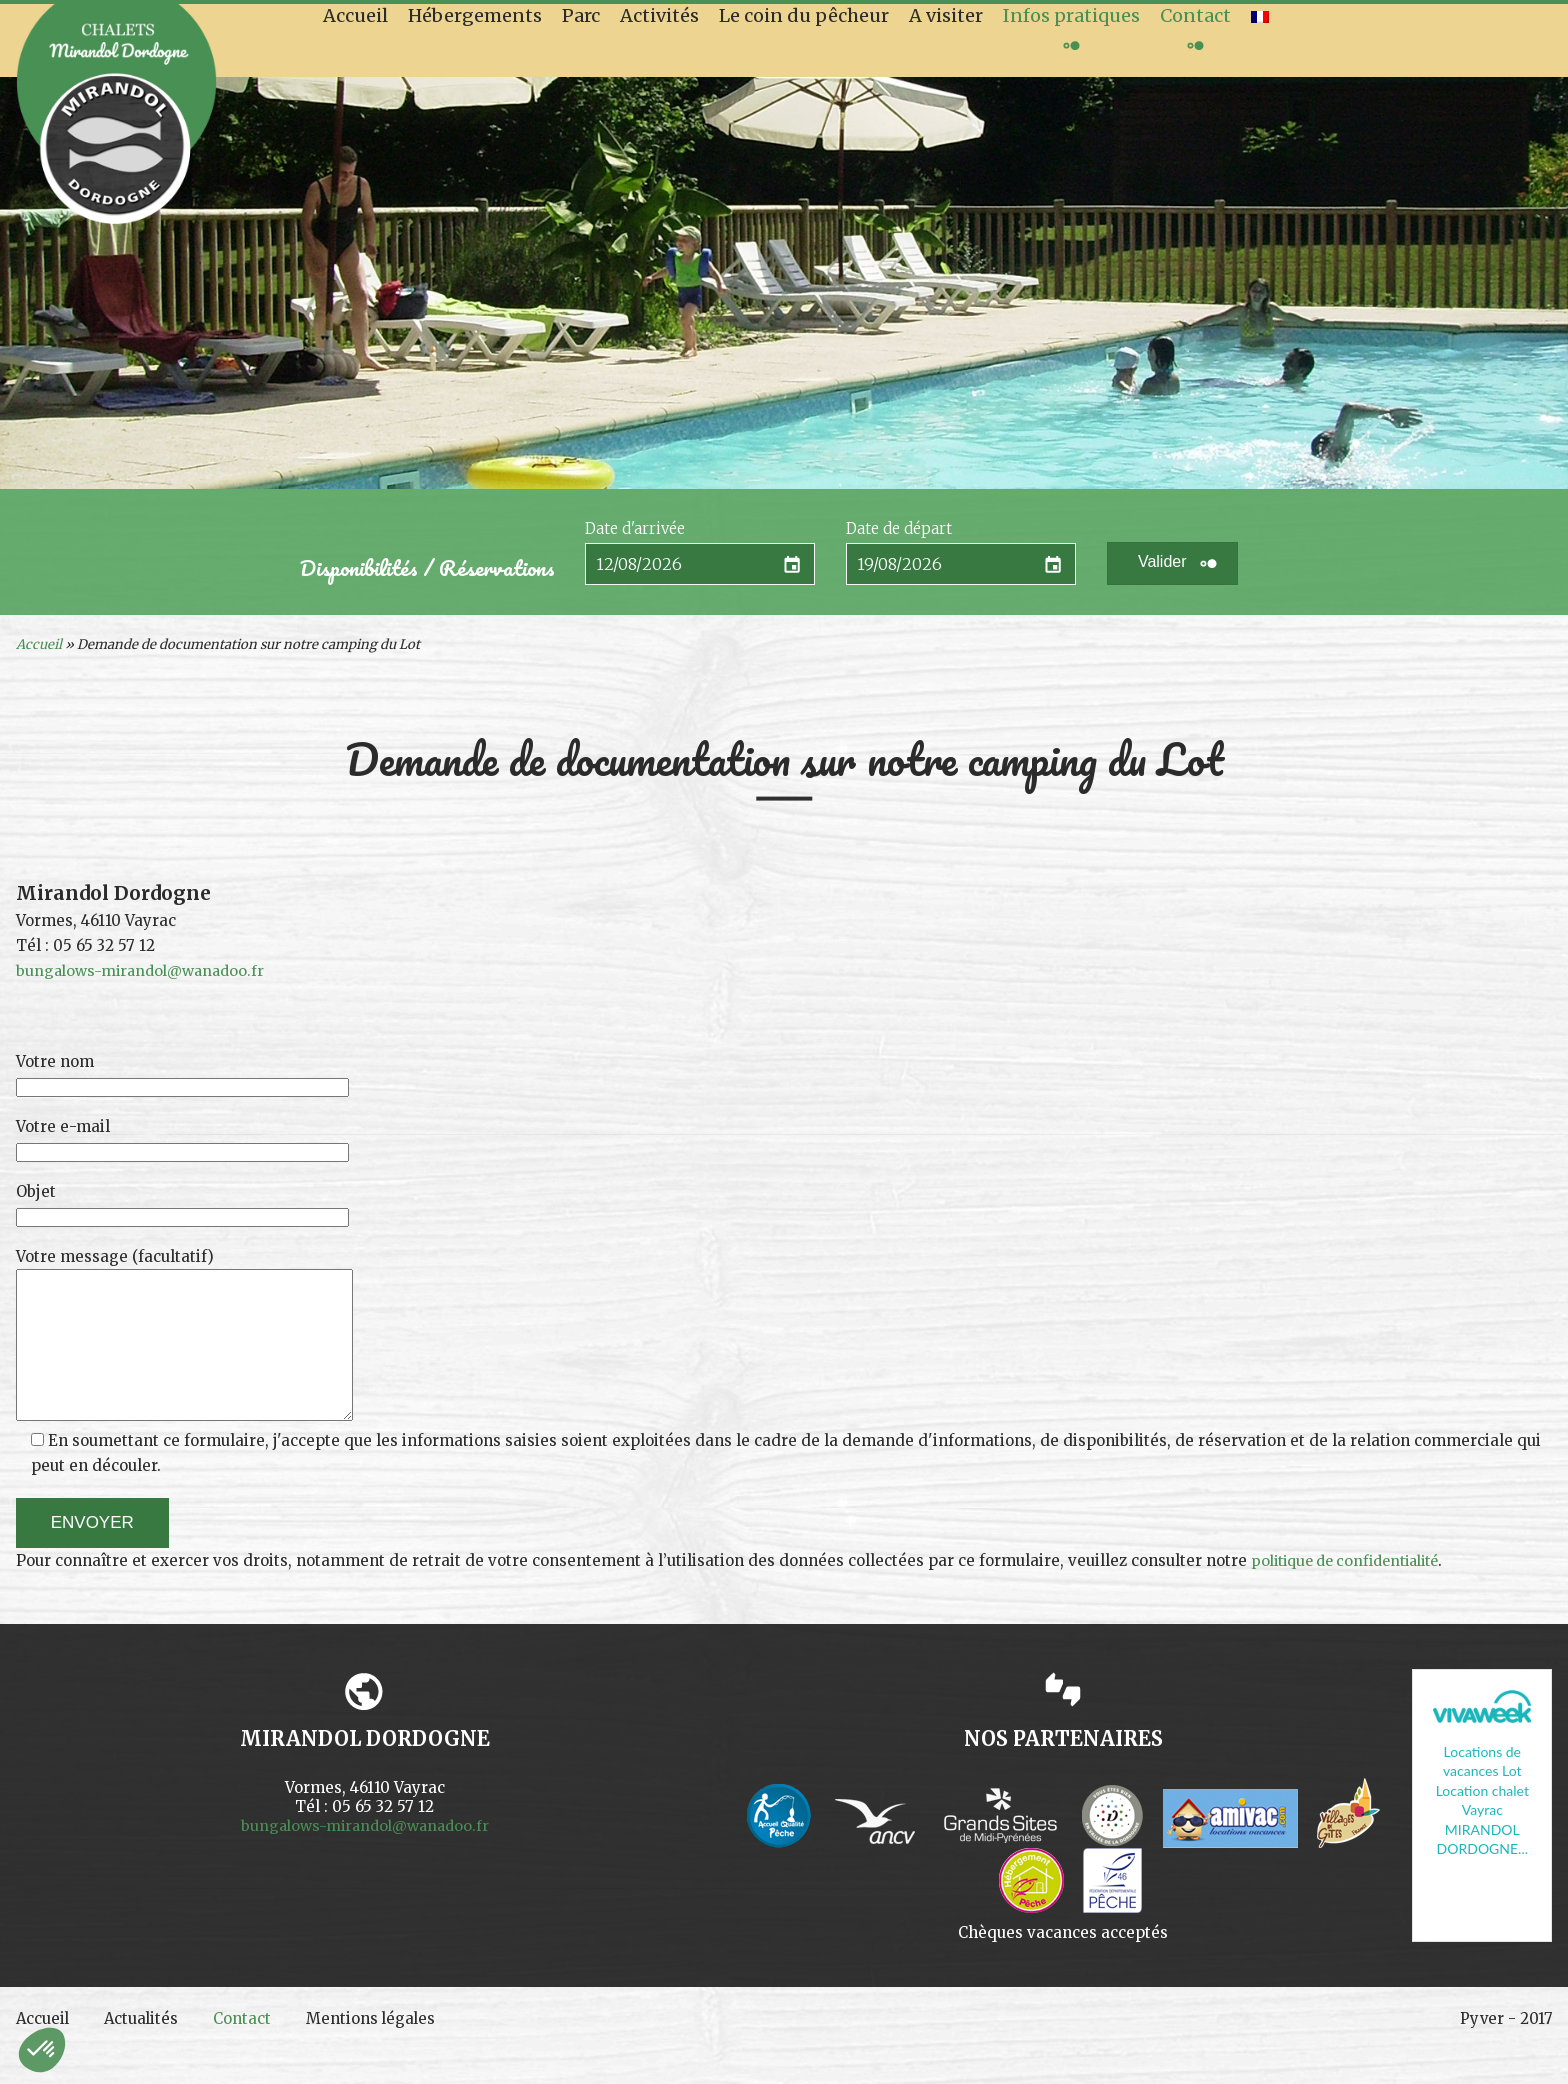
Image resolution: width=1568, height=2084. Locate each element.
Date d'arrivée (635, 528)
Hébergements (475, 15)
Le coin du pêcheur (804, 15)
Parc (581, 15)
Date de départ (899, 528)
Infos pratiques (1071, 15)
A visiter (946, 15)
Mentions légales (394, 2049)
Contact (1195, 15)
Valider (1162, 561)
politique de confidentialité (1354, 1589)
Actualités (151, 2049)
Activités (659, 15)
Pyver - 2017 (1504, 2049)
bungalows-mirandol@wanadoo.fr (145, 970)
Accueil (355, 15)
